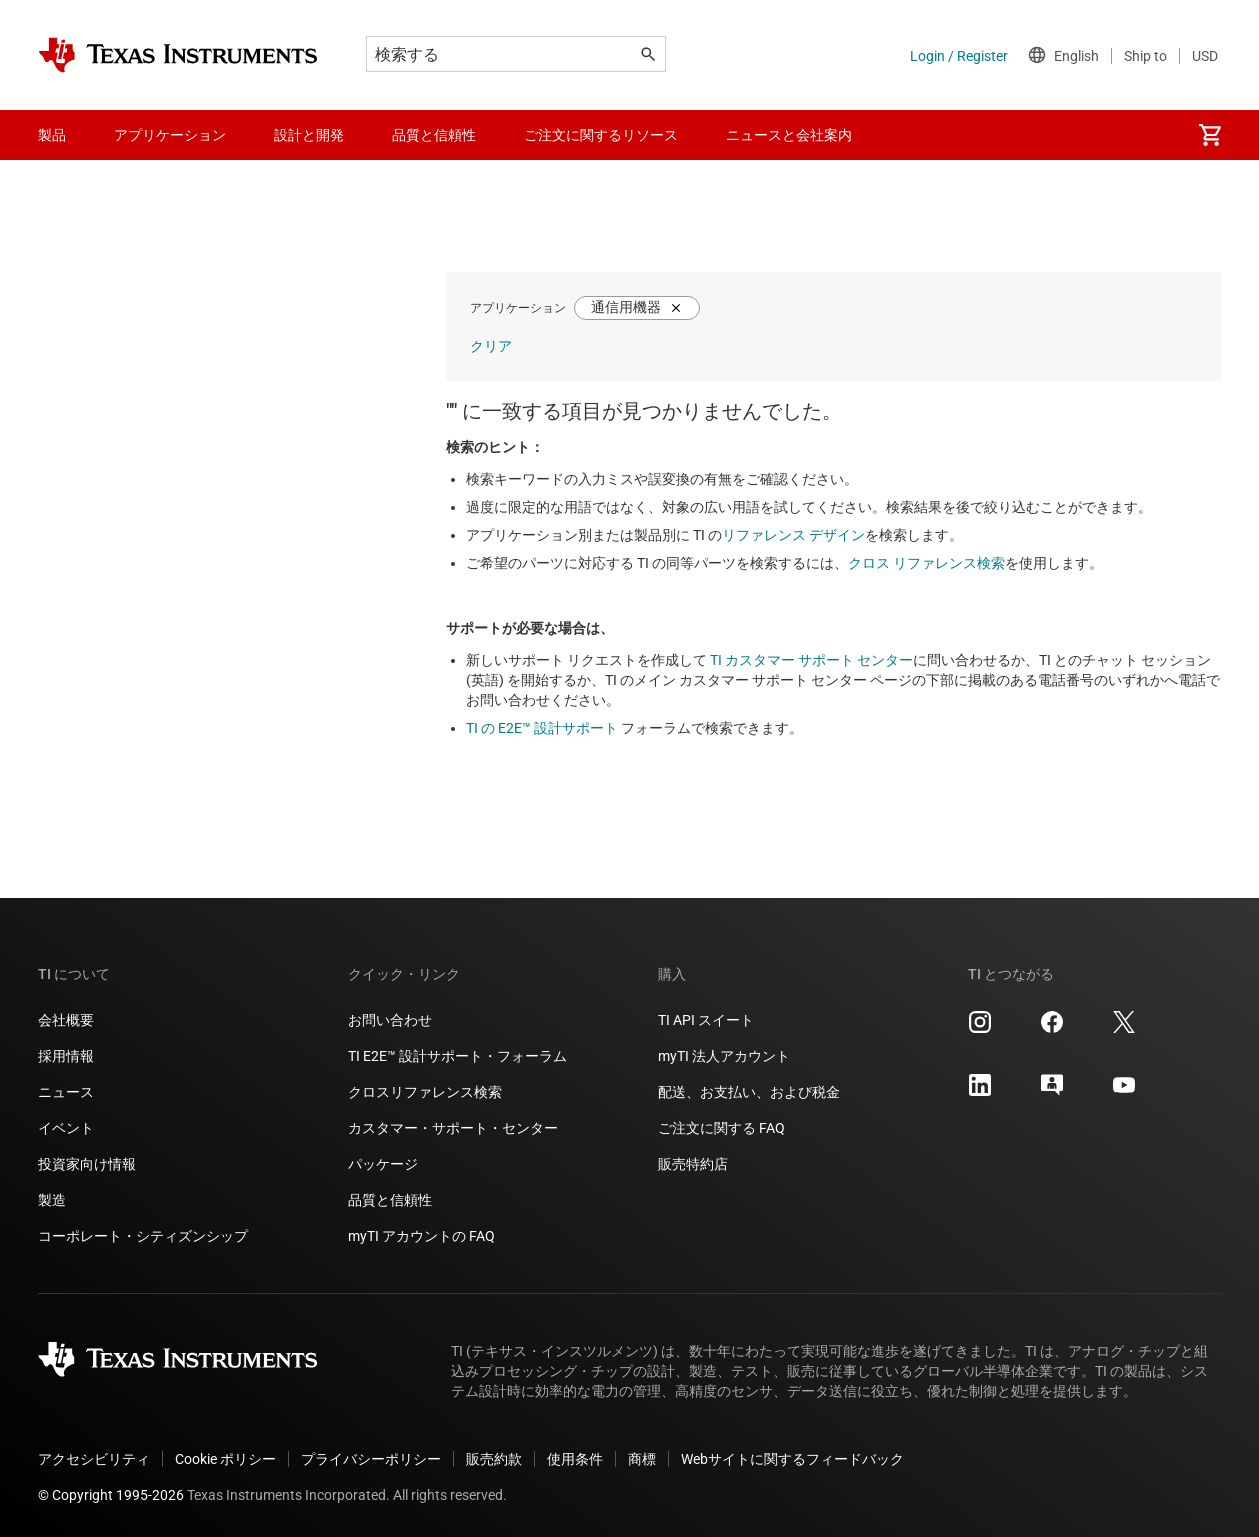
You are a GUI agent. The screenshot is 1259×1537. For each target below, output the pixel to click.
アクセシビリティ (94, 1459)
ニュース (66, 1092)
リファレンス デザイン (793, 535)
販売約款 (494, 1459)
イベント (66, 1128)
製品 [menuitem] (52, 135)
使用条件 (575, 1459)
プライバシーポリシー (371, 1459)
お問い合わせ (390, 1020)
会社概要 (66, 1020)
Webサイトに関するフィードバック (792, 1459)
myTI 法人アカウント (724, 1056)
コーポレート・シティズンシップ (143, 1236)
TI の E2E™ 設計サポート (542, 728)
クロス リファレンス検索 (926, 563)
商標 (642, 1459)
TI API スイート (706, 1020)
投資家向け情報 (87, 1164)
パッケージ (383, 1164)
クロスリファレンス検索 (425, 1092)
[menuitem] (1210, 135)
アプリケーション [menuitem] (170, 135)
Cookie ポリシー (225, 1459)
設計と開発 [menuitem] (309, 135)
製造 (52, 1200)
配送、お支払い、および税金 (749, 1092)
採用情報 (66, 1056)
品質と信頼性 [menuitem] (434, 135)
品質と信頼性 (390, 1200)
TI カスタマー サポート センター (811, 660)
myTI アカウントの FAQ (421, 1236)
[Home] (178, 55)
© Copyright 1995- (111, 1495)
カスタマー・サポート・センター (453, 1128)
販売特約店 (693, 1164)
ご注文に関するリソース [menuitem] (601, 135)
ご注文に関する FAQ (721, 1128)
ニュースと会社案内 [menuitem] (789, 135)
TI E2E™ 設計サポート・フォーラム (457, 1056)
